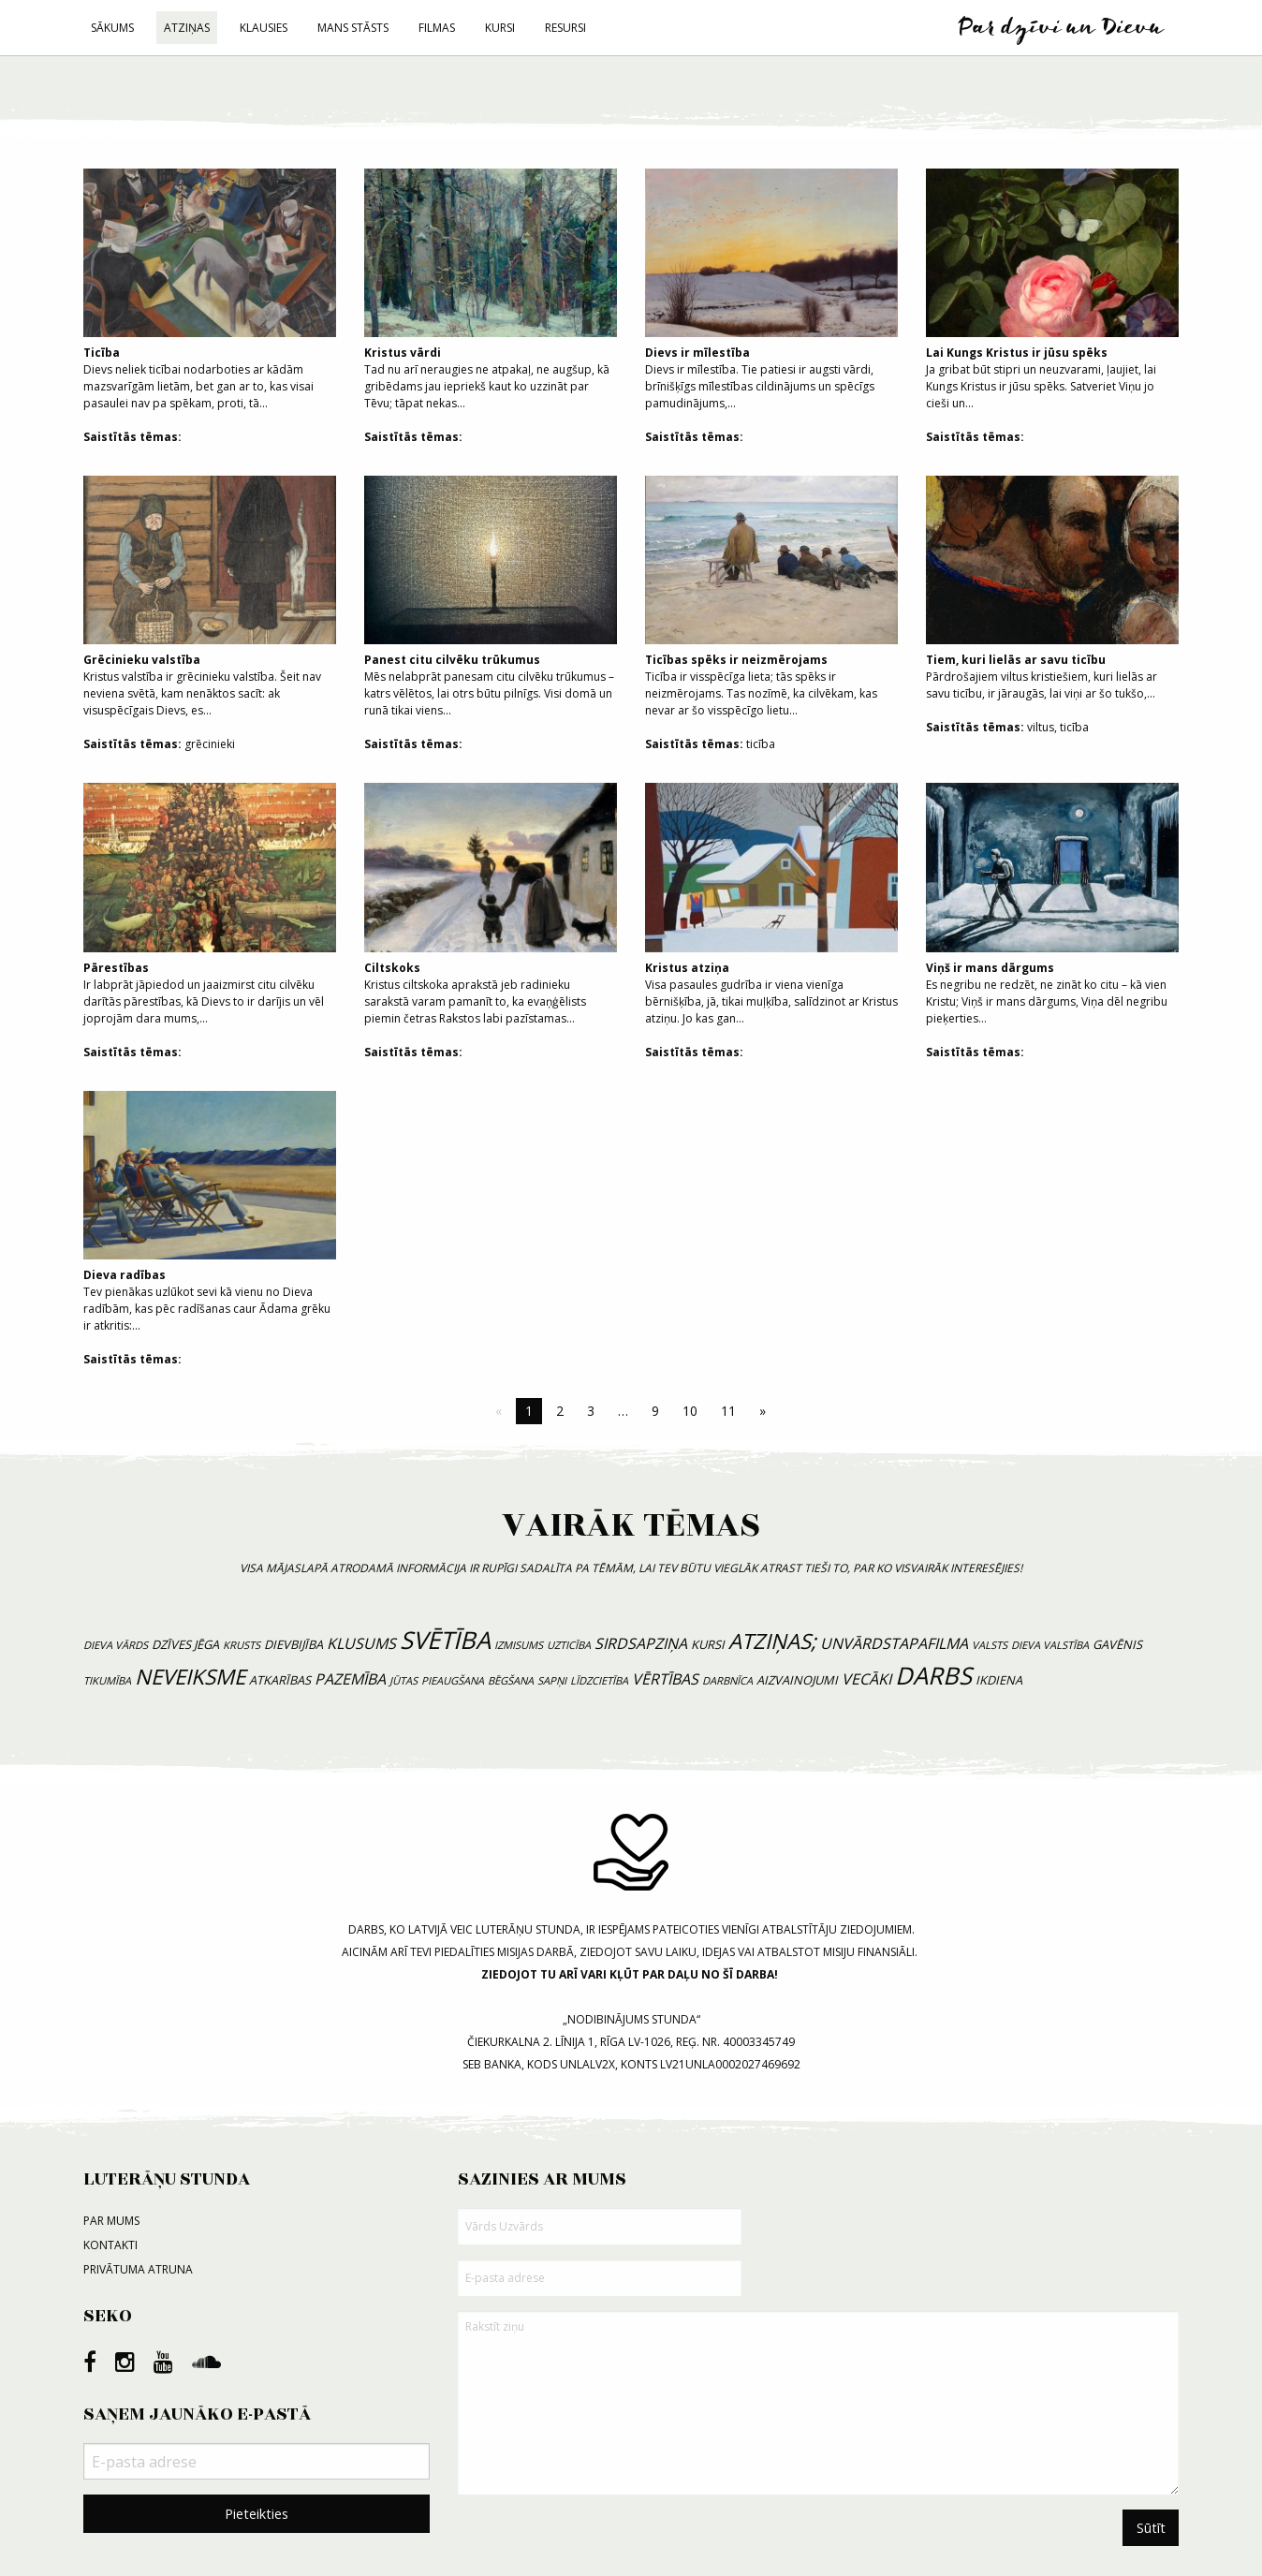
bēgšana (511, 1680)
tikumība (107, 1680)
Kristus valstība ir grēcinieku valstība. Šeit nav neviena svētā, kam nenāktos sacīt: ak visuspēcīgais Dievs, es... (209, 597)
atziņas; (772, 1641)
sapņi (551, 1680)
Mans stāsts (353, 28)
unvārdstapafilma (894, 1643)
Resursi (565, 28)
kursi (708, 1644)
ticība (760, 744)
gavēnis (1117, 1644)
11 (728, 1411)
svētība (445, 1640)
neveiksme (190, 1676)
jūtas (403, 1680)
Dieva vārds (115, 1645)
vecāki (866, 1679)
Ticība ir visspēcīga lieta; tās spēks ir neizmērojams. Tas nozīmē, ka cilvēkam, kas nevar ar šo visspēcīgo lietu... (771, 597)
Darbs (933, 1675)
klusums (361, 1643)
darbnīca (727, 1680)
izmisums (518, 1645)
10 (689, 1411)
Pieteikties (256, 2514)
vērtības (665, 1679)
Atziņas (187, 28)
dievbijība (293, 1644)
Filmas (436, 28)
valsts (989, 1645)
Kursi (500, 28)
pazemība (350, 1679)
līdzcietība (599, 1680)
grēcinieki (209, 744)
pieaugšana (452, 1680)
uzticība (569, 1645)
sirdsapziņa (640, 1643)
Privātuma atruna (138, 2269)
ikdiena (999, 1679)
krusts (241, 1645)
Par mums (111, 2221)
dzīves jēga (185, 1644)
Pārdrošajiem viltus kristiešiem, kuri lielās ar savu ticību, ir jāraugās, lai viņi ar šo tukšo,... (1052, 588)
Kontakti (110, 2245)
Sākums (112, 28)
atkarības (280, 1679)
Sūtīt (1151, 2528)
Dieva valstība (1050, 1645)
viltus (1040, 727)
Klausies (263, 28)
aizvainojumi (797, 1679)
